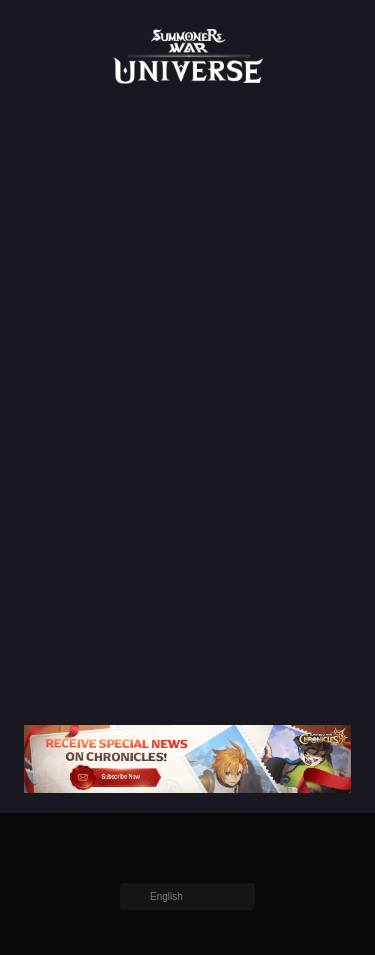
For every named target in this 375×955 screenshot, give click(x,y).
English (166, 896)
